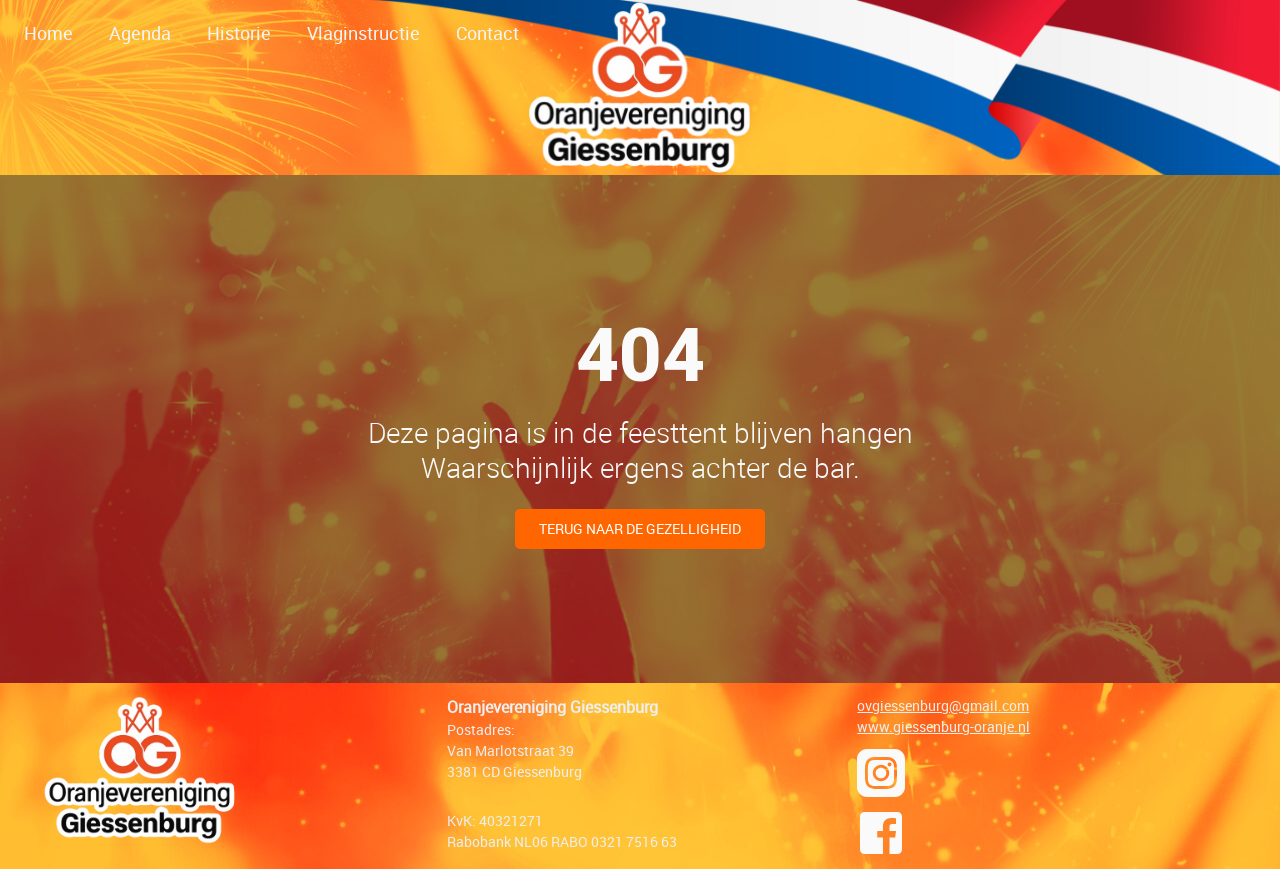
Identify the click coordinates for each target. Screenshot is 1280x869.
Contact (487, 33)
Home (48, 33)
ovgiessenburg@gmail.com (943, 705)
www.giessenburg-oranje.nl (943, 726)
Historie (239, 33)
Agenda (140, 33)
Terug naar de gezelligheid (640, 528)
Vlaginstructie (363, 33)
